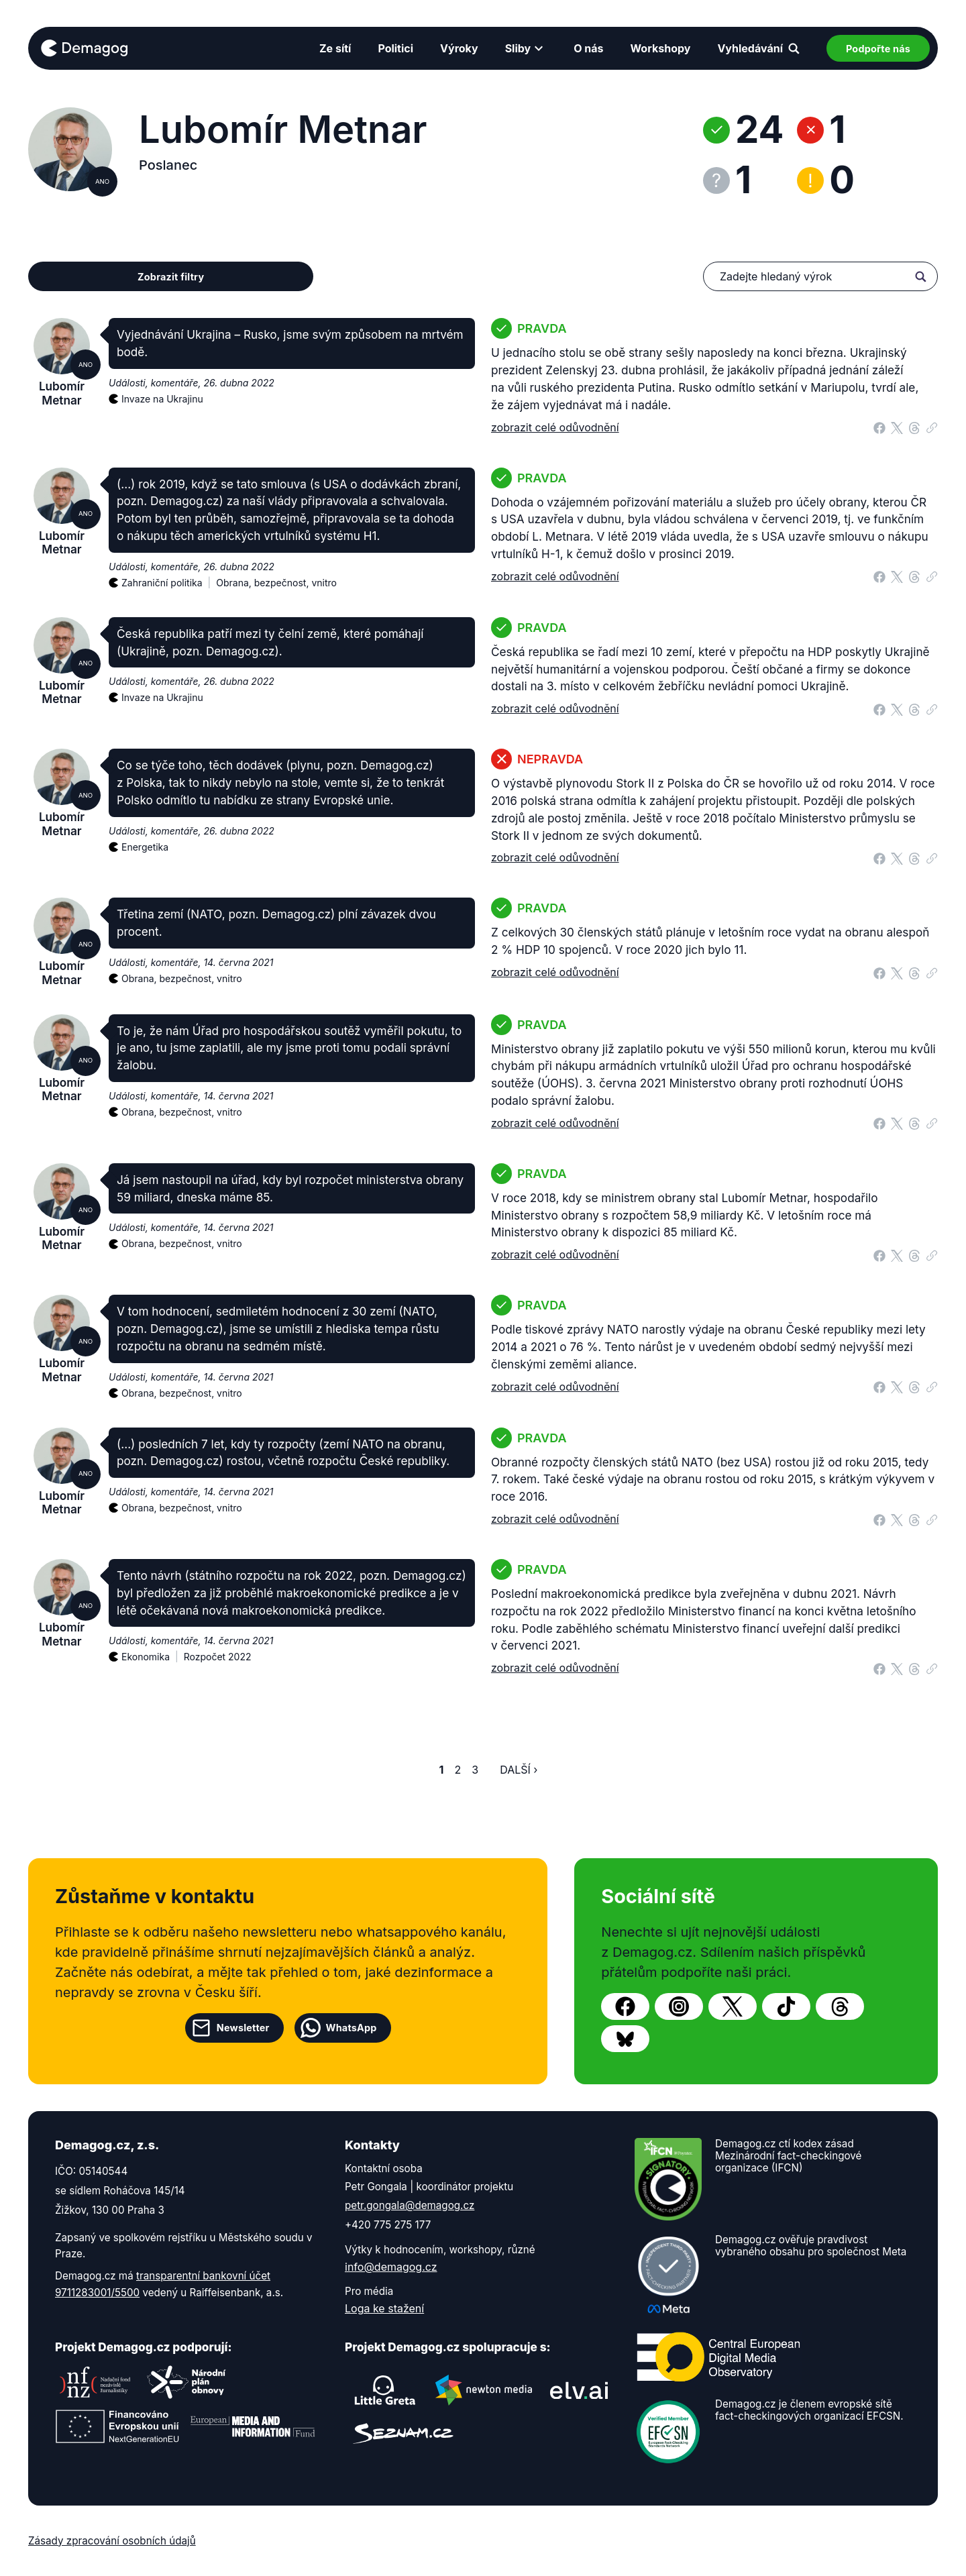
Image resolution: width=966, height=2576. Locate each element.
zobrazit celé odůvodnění (555, 427)
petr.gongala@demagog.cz (409, 2205)
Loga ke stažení (384, 2308)
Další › (518, 1769)
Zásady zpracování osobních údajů (112, 2540)
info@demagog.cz (391, 2266)
